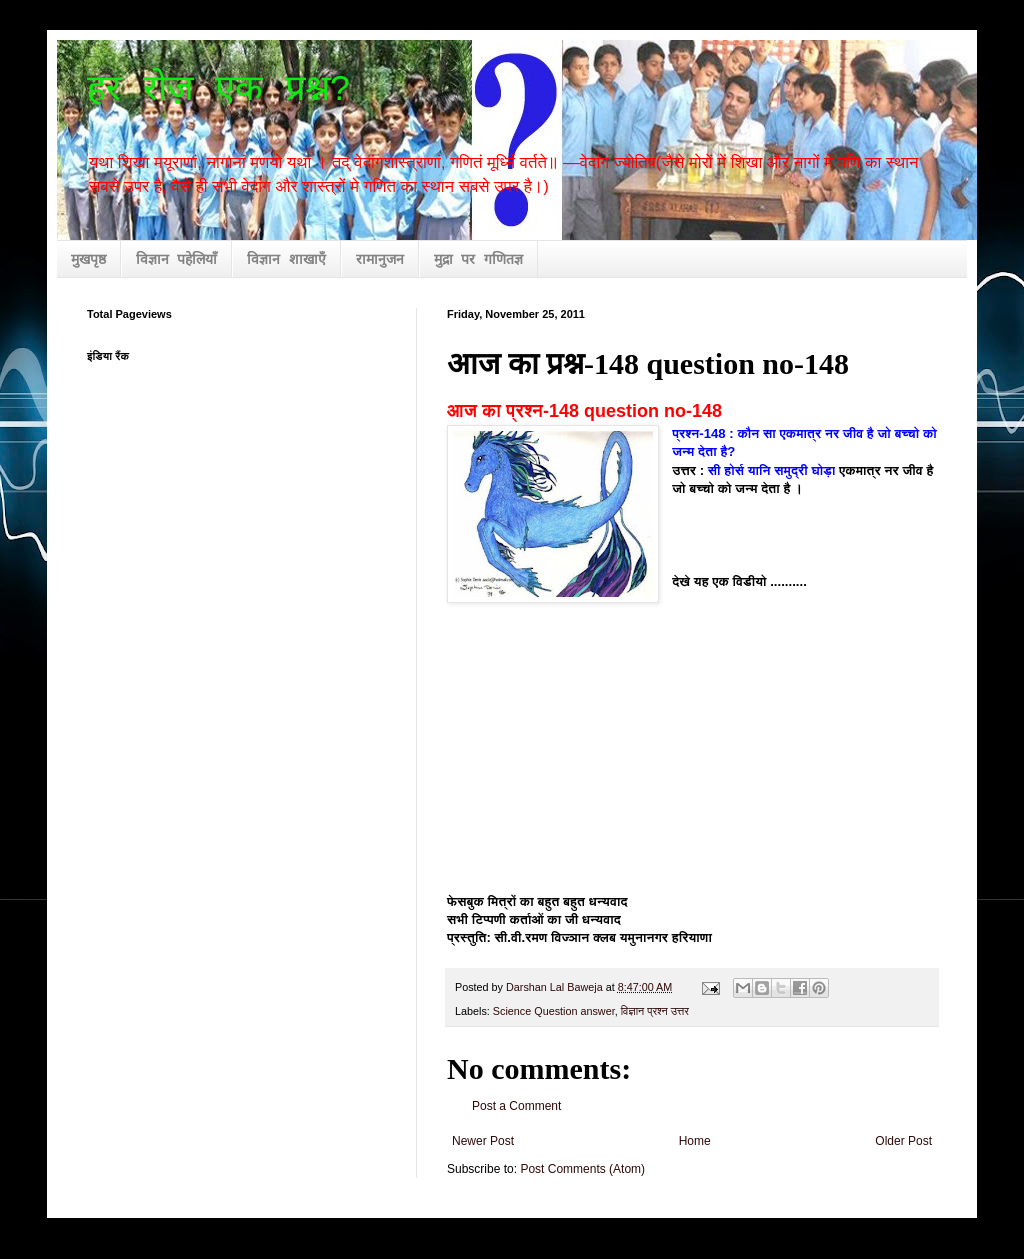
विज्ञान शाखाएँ (286, 260)
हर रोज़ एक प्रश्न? (219, 90)
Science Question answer (554, 1011)
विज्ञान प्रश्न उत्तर (655, 1011)
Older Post (903, 1141)
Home (695, 1141)
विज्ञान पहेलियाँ (176, 260)
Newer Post (483, 1141)
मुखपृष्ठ (88, 260)
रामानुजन (380, 260)
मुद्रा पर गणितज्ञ (478, 260)
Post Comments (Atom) (582, 1169)
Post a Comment (516, 1106)
